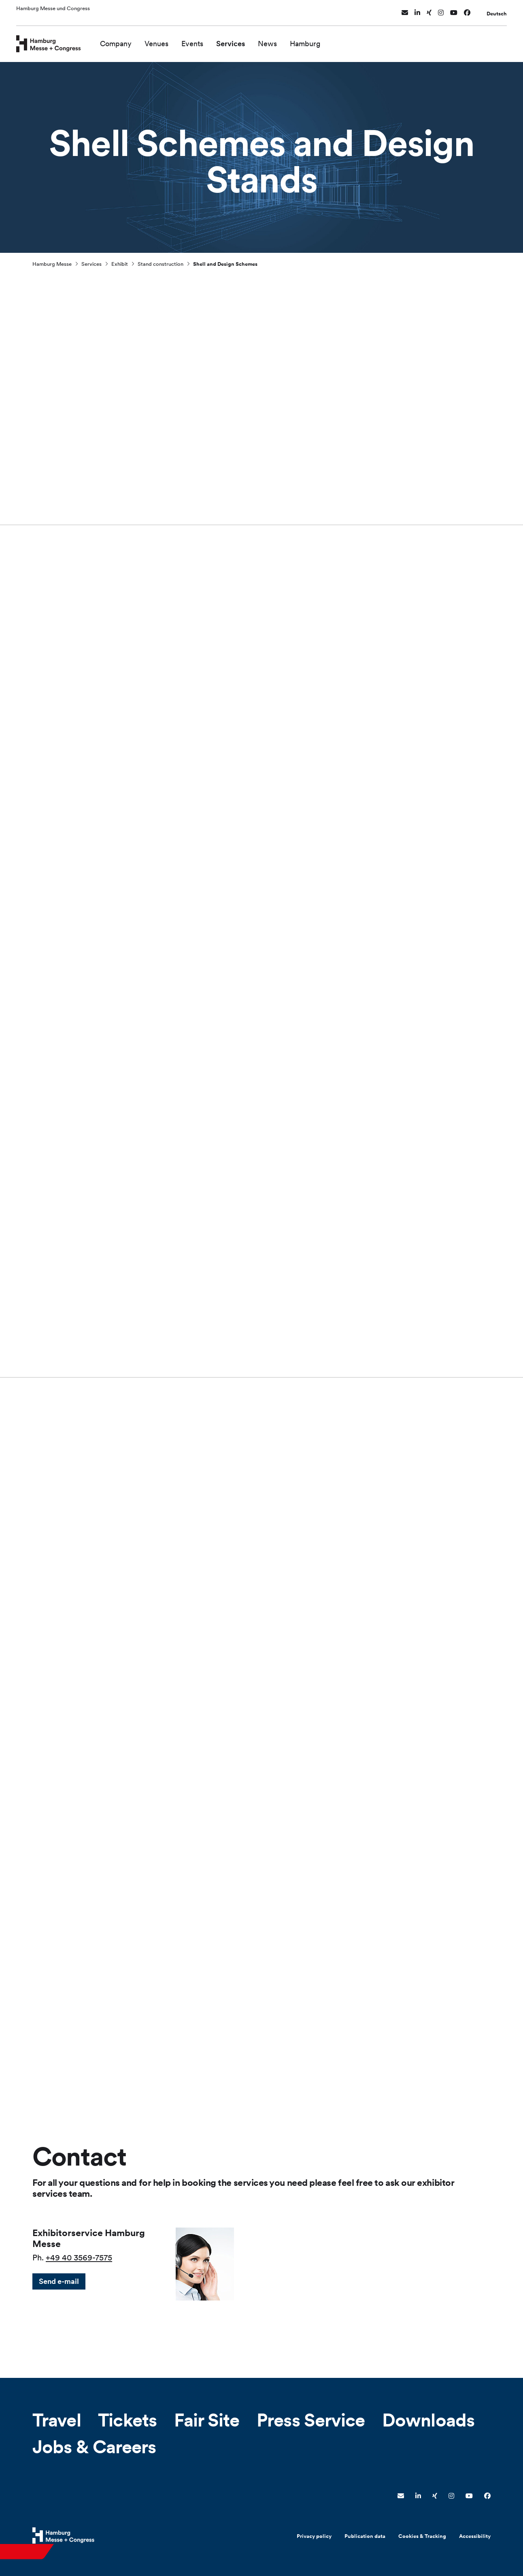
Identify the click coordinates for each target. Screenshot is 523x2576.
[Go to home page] (57, 39)
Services (248, 39)
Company (133, 39)
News (285, 39)
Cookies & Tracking (422, 2536)
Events (210, 39)
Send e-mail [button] (59, 2281)
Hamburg (323, 39)
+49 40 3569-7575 (79, 2257)
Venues (174, 39)
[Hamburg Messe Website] (63, 2535)
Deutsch (497, 9)
